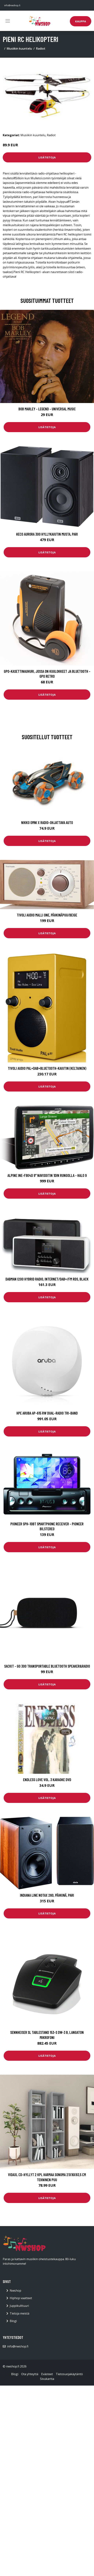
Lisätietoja (47, 157)
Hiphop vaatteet (21, 2298)
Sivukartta (47, 2379)
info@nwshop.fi (12, 5)
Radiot (40, 49)
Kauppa (80, 21)
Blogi (13, 2321)
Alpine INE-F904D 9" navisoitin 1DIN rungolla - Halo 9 (47, 1175)
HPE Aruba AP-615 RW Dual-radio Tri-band (47, 1413)
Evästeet (47, 2374)
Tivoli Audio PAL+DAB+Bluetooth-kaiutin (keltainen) (47, 1068)
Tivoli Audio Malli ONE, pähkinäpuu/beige (47, 915)
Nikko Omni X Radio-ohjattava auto (47, 822)
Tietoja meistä (19, 2313)
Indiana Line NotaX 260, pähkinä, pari (47, 1895)
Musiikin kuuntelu (19, 49)
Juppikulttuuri (19, 2306)
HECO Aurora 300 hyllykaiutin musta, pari (47, 534)
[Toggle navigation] (8, 20)
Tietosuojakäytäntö (69, 2374)
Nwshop (15, 2291)
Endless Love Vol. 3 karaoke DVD (47, 1779)
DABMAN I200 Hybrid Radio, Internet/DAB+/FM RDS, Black (47, 1279)
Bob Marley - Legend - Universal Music (47, 409)
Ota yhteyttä (29, 2374)
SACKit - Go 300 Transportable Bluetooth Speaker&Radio (47, 1666)
